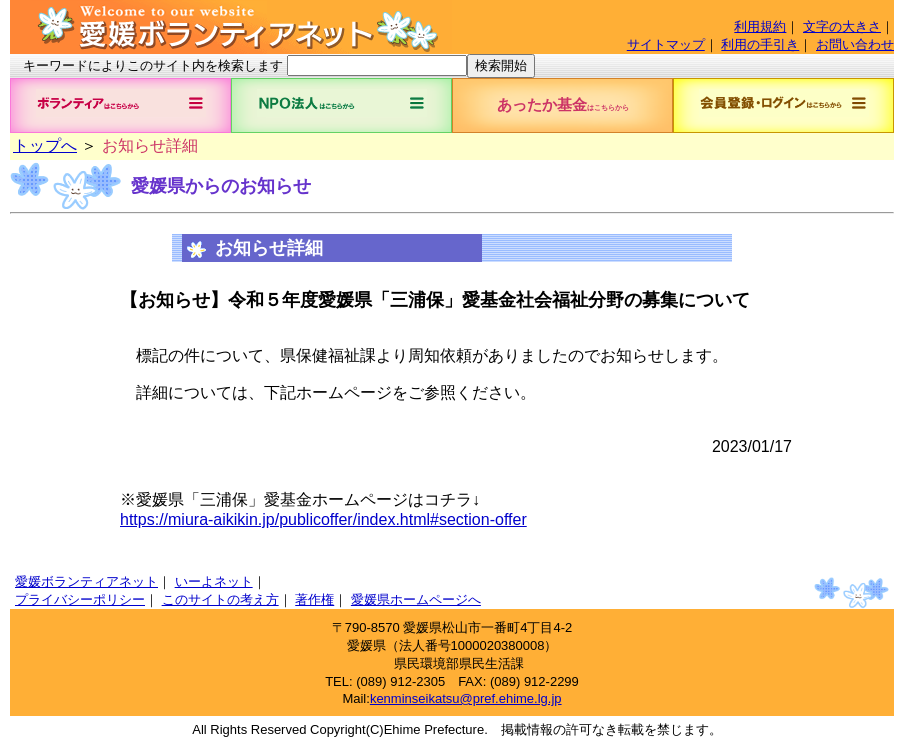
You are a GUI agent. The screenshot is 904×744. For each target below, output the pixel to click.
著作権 (314, 599)
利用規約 (760, 26)
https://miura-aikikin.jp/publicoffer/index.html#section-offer (323, 519)
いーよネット (214, 581)
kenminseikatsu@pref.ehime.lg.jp (466, 698)
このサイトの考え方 (220, 599)
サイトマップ (666, 44)
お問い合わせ (855, 44)
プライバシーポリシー (80, 599)
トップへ (45, 145)
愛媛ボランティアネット (86, 581)
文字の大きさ (842, 26)
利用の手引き (760, 44)
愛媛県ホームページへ (416, 599)
